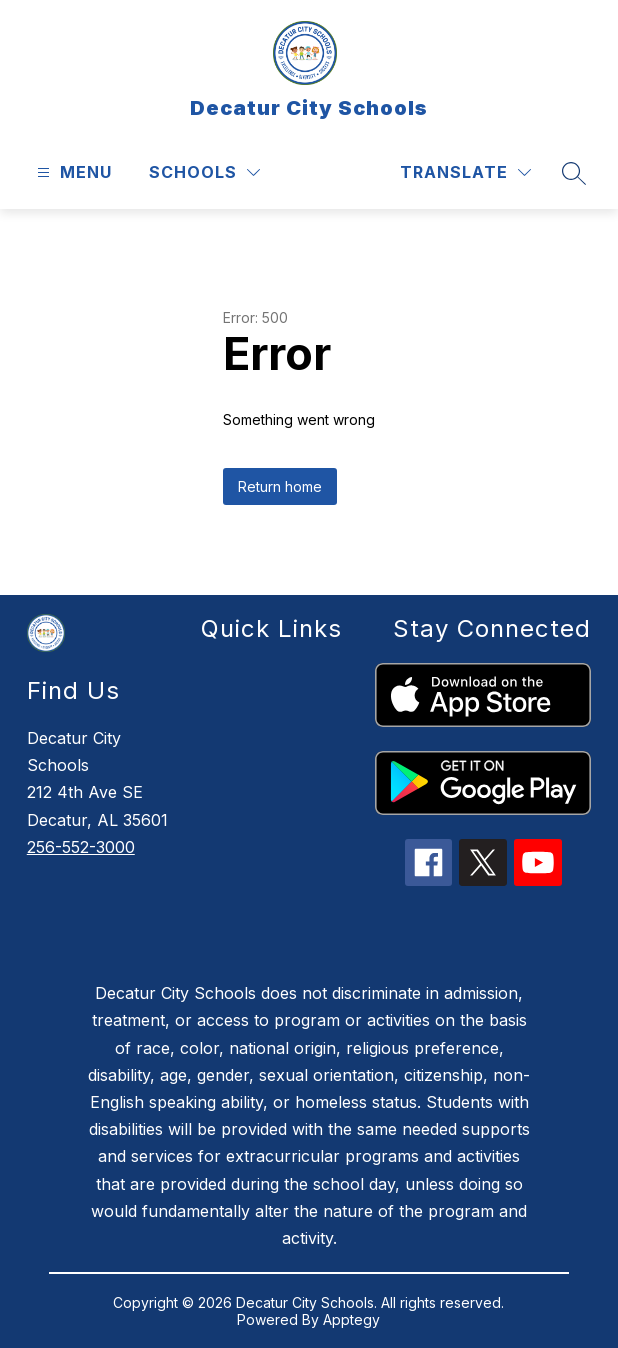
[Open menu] (72, 172)
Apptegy (351, 1319)
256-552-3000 (81, 847)
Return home (280, 486)
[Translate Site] (465, 172)
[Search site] (574, 173)
